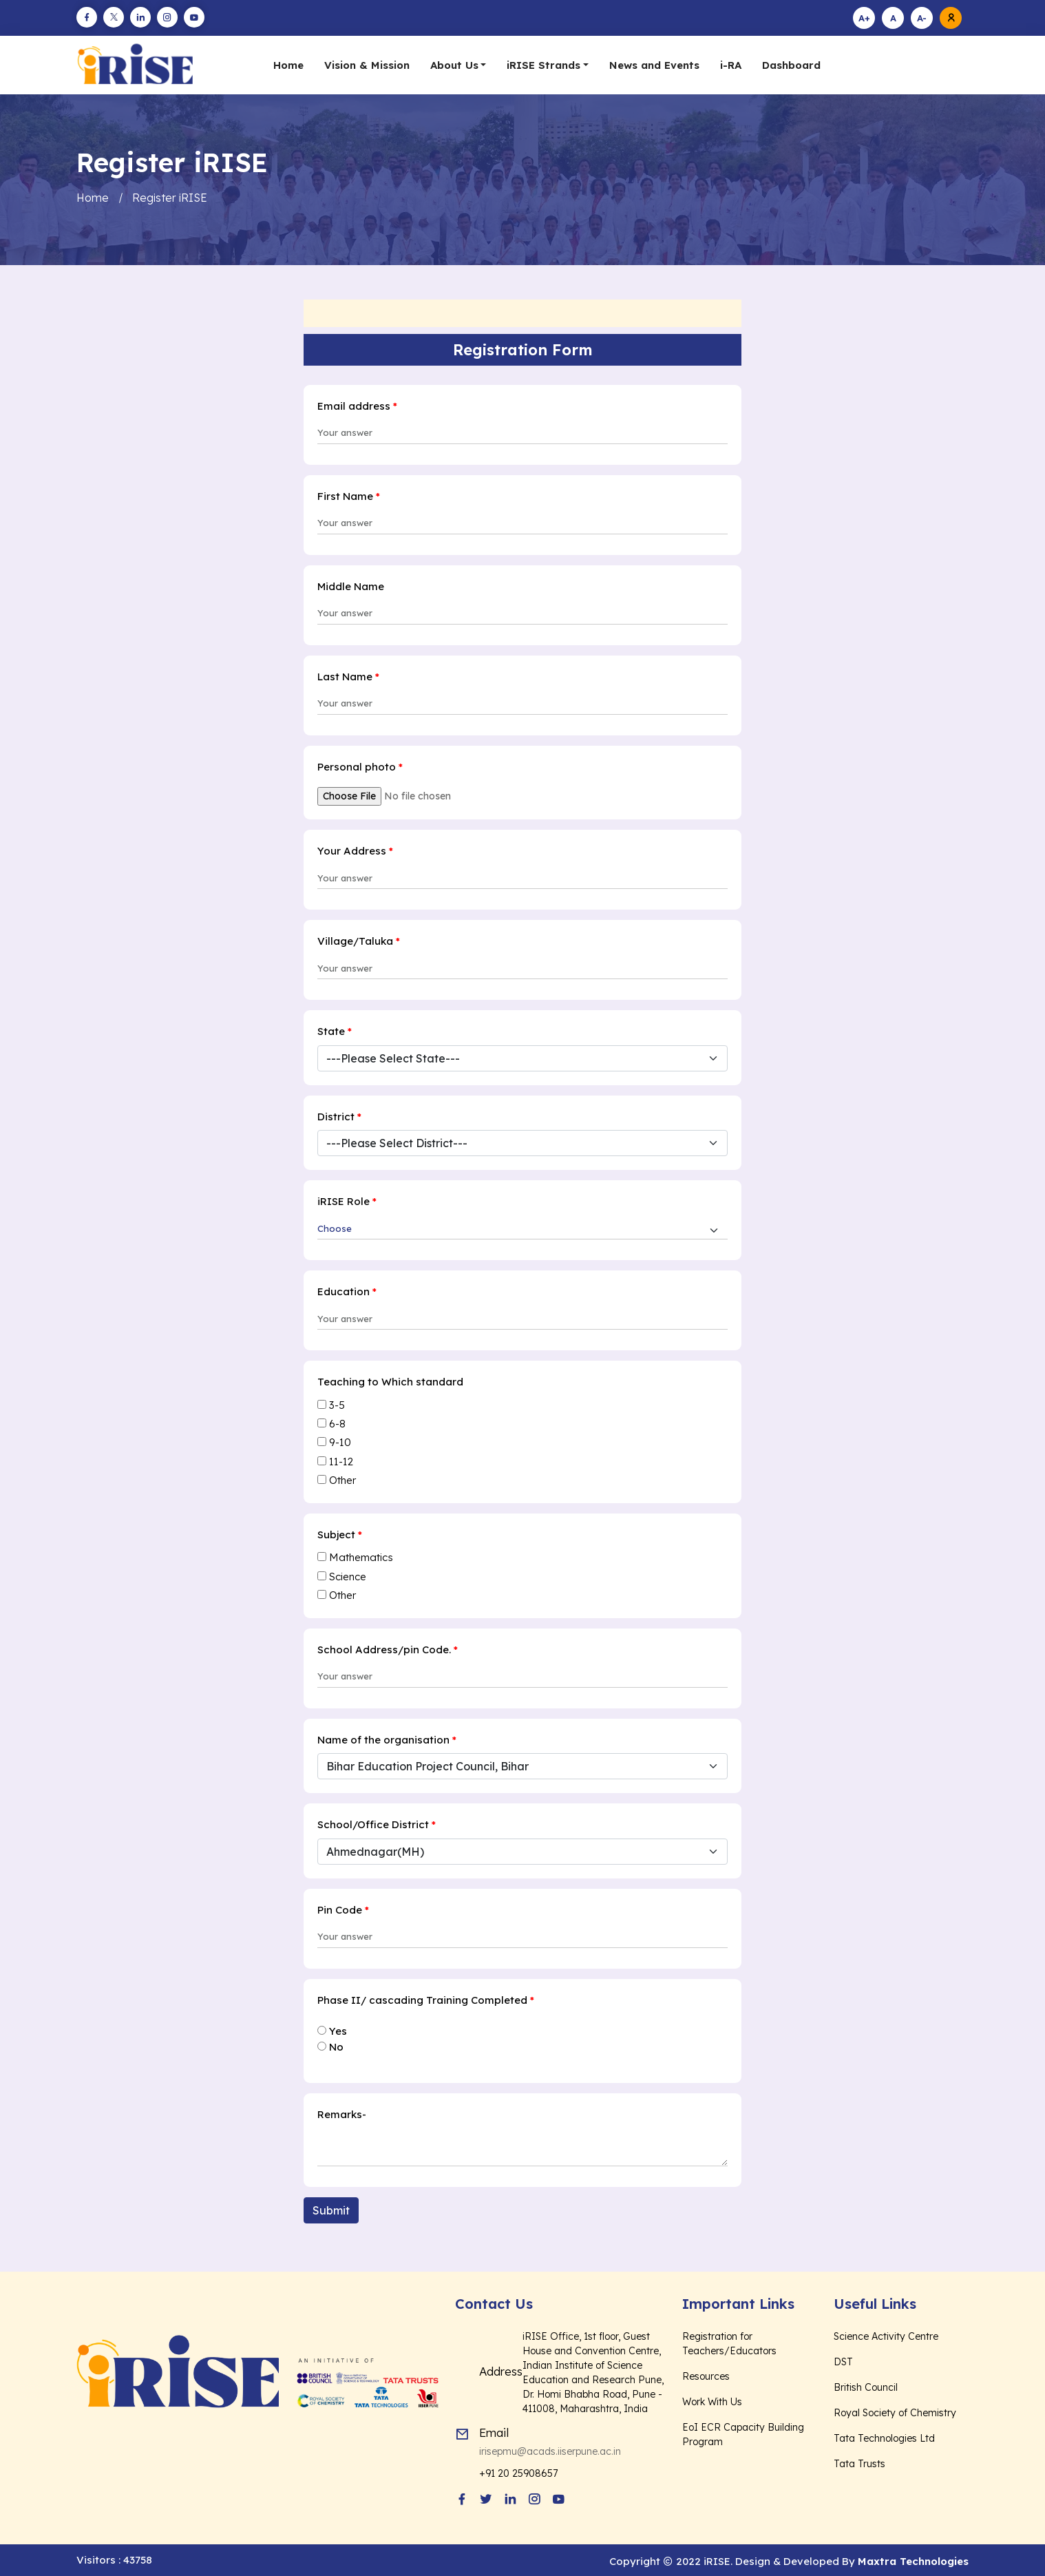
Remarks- (341, 2113)
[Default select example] (522, 1230)
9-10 (340, 1441)
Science (347, 1575)
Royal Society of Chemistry (895, 2412)
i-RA (730, 65)
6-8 (337, 1423)
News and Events (654, 65)
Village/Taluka (358, 940)
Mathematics (361, 1556)
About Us (454, 65)
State (334, 1030)
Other (342, 1479)
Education (347, 1290)
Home (288, 65)
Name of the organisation (386, 1739)
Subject (339, 1533)
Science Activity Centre (886, 2335)
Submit (331, 2210)
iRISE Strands (543, 65)
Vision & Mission (367, 65)
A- (922, 17)
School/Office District (376, 1823)
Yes (338, 2030)
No (336, 2046)
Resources (706, 2375)
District (339, 1115)
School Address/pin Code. (387, 1648)
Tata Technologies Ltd (884, 2437)
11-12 (341, 1460)
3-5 (337, 1404)
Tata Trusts (859, 2463)
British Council (866, 2386)
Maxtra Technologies (913, 2560)
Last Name (348, 675)
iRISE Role (347, 1200)
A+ (864, 17)
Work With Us (712, 2401)
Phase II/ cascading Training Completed (425, 1999)
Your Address (355, 850)
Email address (357, 405)
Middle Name (350, 585)
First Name (348, 495)
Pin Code (343, 1909)
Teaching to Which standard (390, 1381)
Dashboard (791, 65)
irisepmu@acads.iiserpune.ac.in (550, 2450)
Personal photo (360, 766)
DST (843, 2361)
